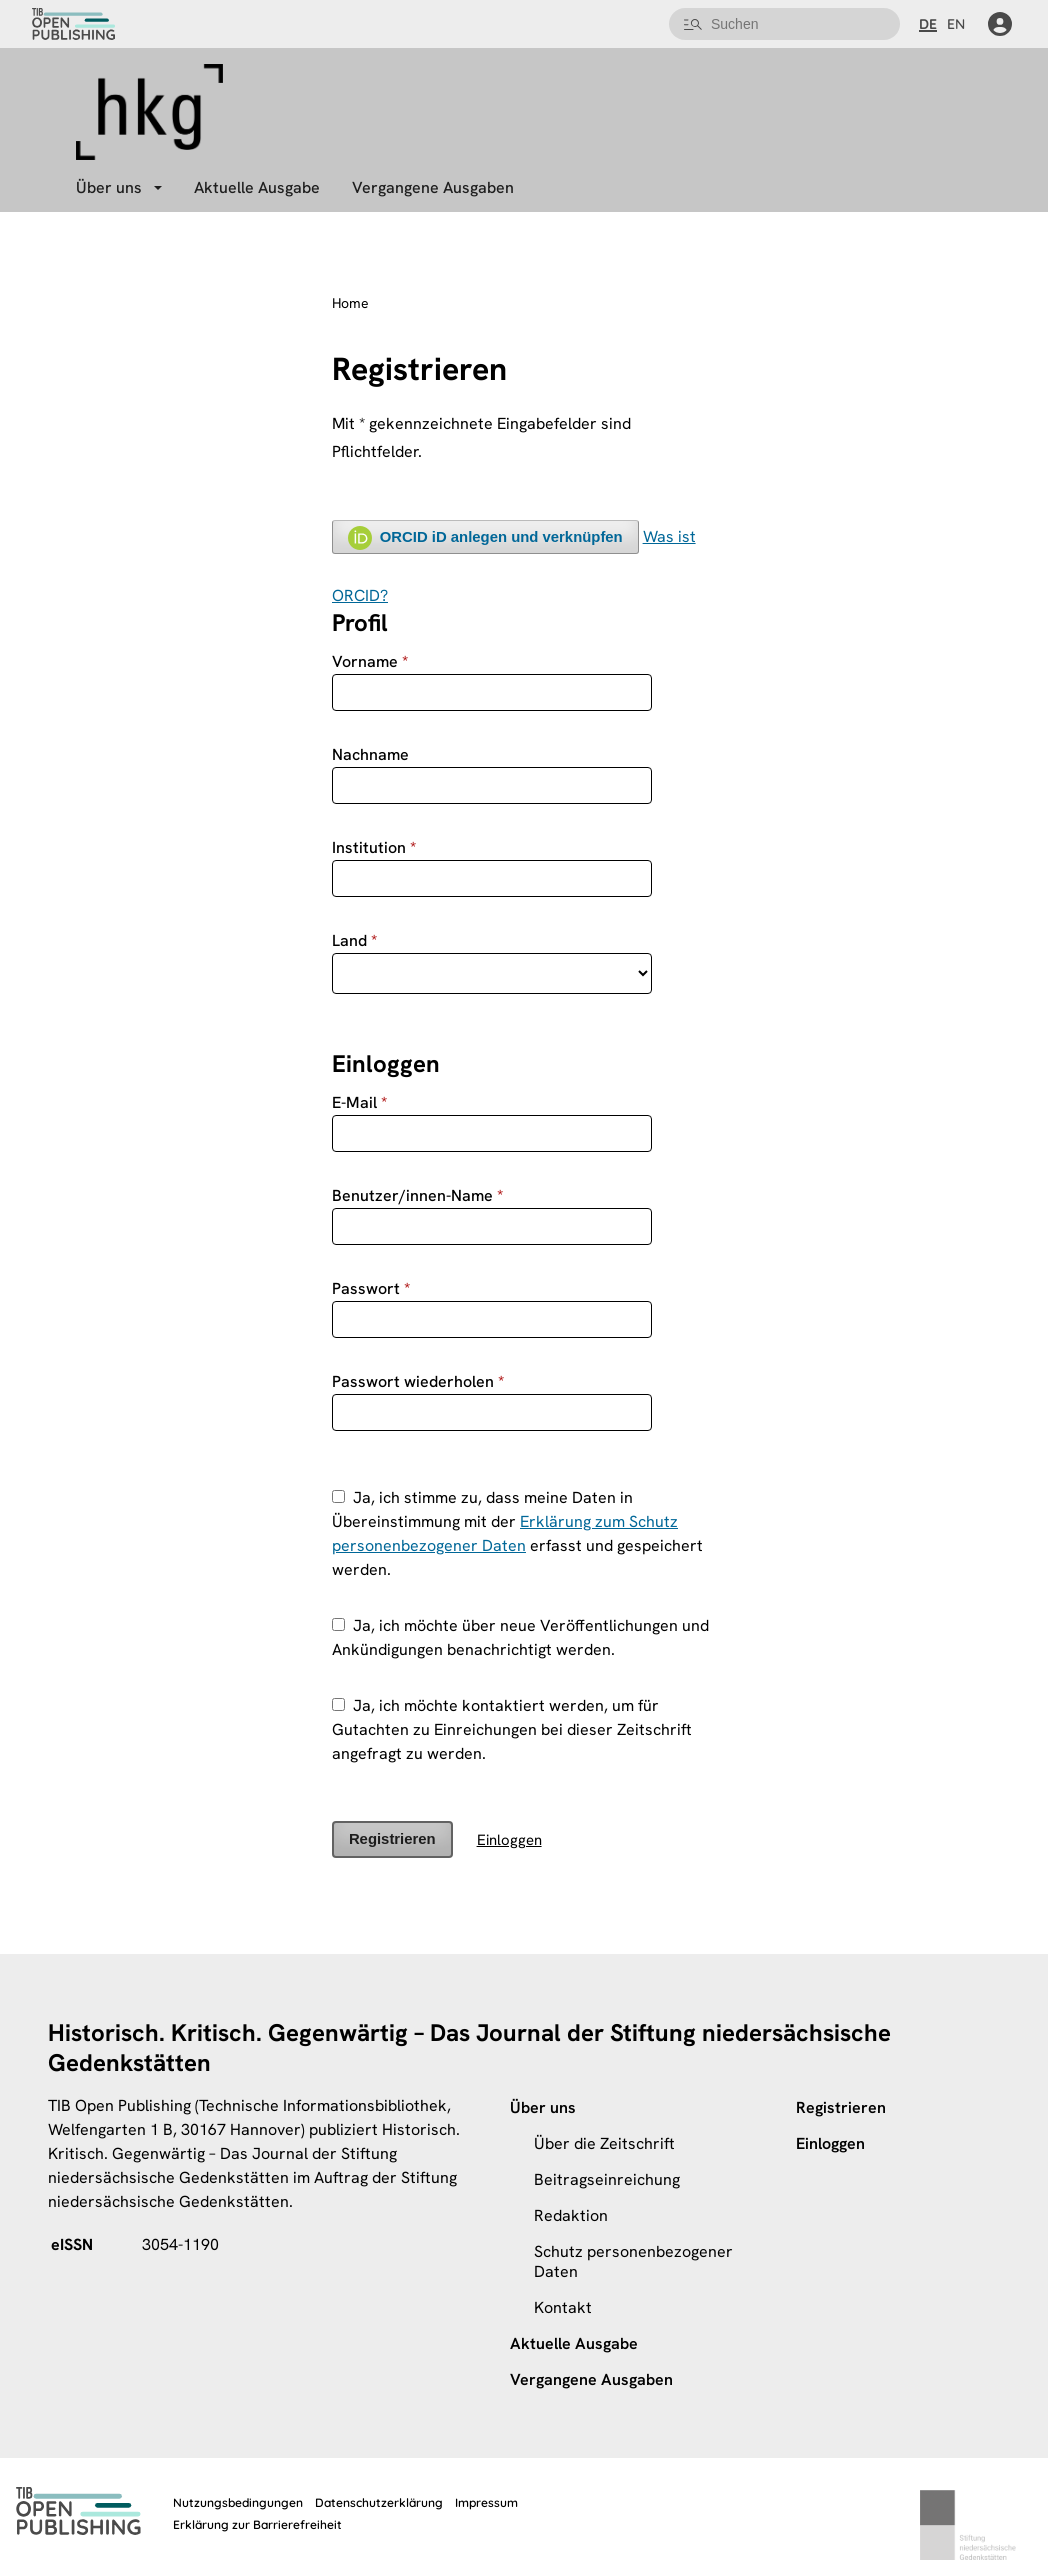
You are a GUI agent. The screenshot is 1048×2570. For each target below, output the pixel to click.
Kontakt (563, 2307)
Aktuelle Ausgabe (257, 187)
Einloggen (509, 1840)
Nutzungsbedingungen (238, 2502)
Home (350, 303)
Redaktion (571, 2215)
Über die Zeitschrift (604, 2143)
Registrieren (392, 1839)
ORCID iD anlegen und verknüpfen (485, 538)
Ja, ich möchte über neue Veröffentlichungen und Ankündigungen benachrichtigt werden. (520, 1637)
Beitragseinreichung (607, 2179)
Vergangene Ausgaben (433, 187)
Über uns (109, 187)
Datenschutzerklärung (379, 2502)
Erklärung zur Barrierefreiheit (257, 2524)
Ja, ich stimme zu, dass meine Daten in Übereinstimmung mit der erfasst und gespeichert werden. (517, 1533)
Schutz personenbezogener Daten (633, 2261)
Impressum (486, 2502)
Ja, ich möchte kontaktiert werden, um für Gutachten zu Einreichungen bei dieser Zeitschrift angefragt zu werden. (512, 1729)
